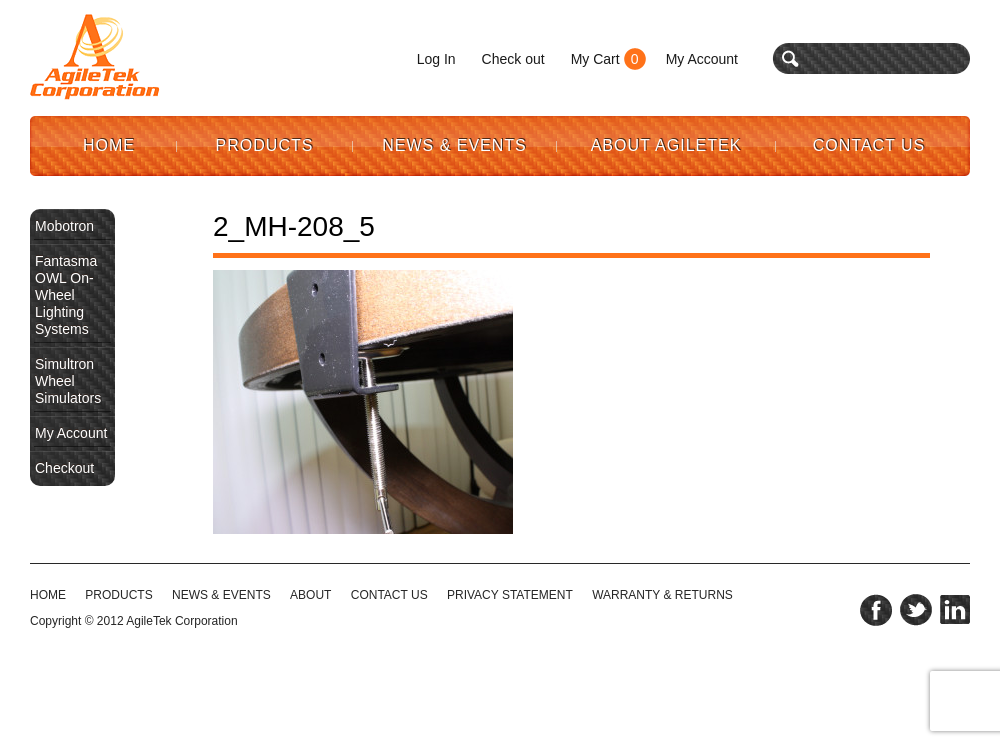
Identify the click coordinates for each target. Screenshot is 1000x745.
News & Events (454, 145)
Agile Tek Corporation (95, 57)
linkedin (955, 610)
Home (109, 145)
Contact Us (869, 145)
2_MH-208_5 (294, 226)
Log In (436, 59)
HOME (48, 595)
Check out (513, 59)
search (790, 58)
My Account (702, 59)
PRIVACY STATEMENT (510, 595)
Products (265, 145)
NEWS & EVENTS (221, 595)
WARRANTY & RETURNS (662, 595)
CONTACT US (389, 595)
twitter (916, 610)
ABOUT (310, 595)
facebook (876, 610)
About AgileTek (666, 145)
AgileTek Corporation (181, 621)
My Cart (595, 59)
